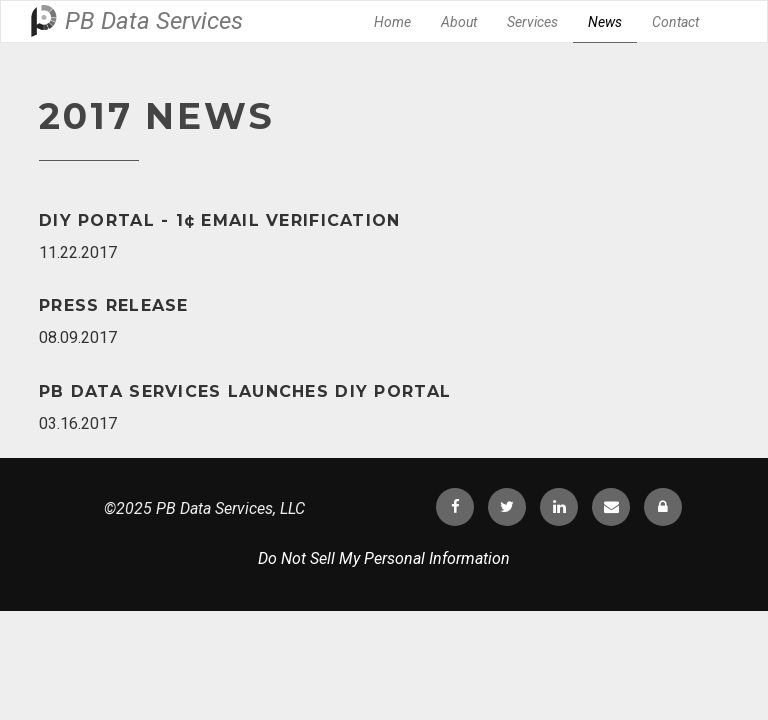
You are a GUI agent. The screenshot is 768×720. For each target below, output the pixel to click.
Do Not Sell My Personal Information (384, 558)
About (459, 22)
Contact (675, 22)
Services (532, 22)
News (605, 22)
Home (392, 22)
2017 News (157, 116)
